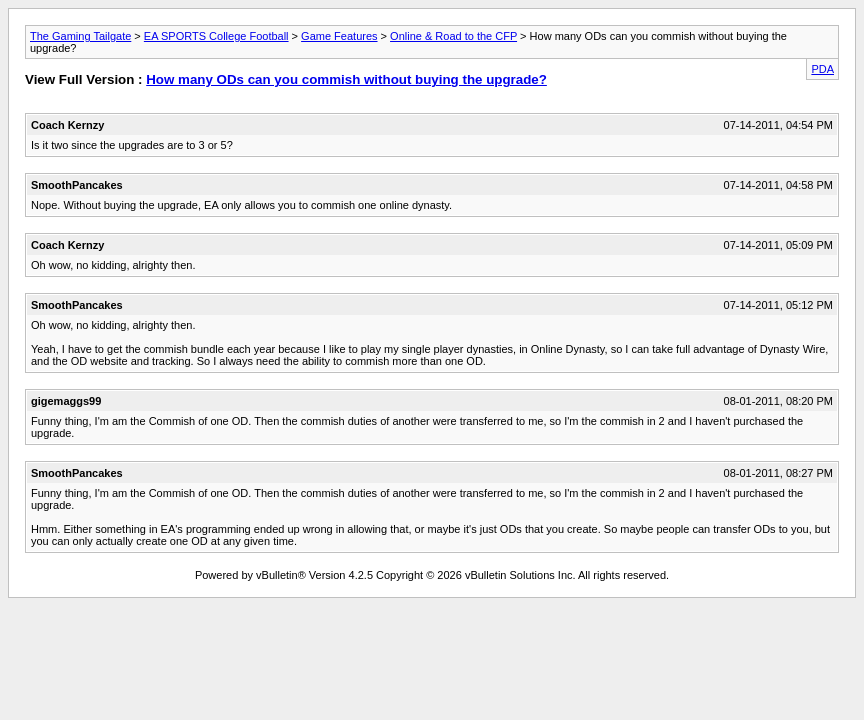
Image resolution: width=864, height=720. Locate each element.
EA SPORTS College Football (216, 36)
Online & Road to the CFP (453, 36)
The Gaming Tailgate (80, 36)
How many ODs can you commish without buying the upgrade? (346, 79)
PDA (822, 69)
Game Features (339, 36)
